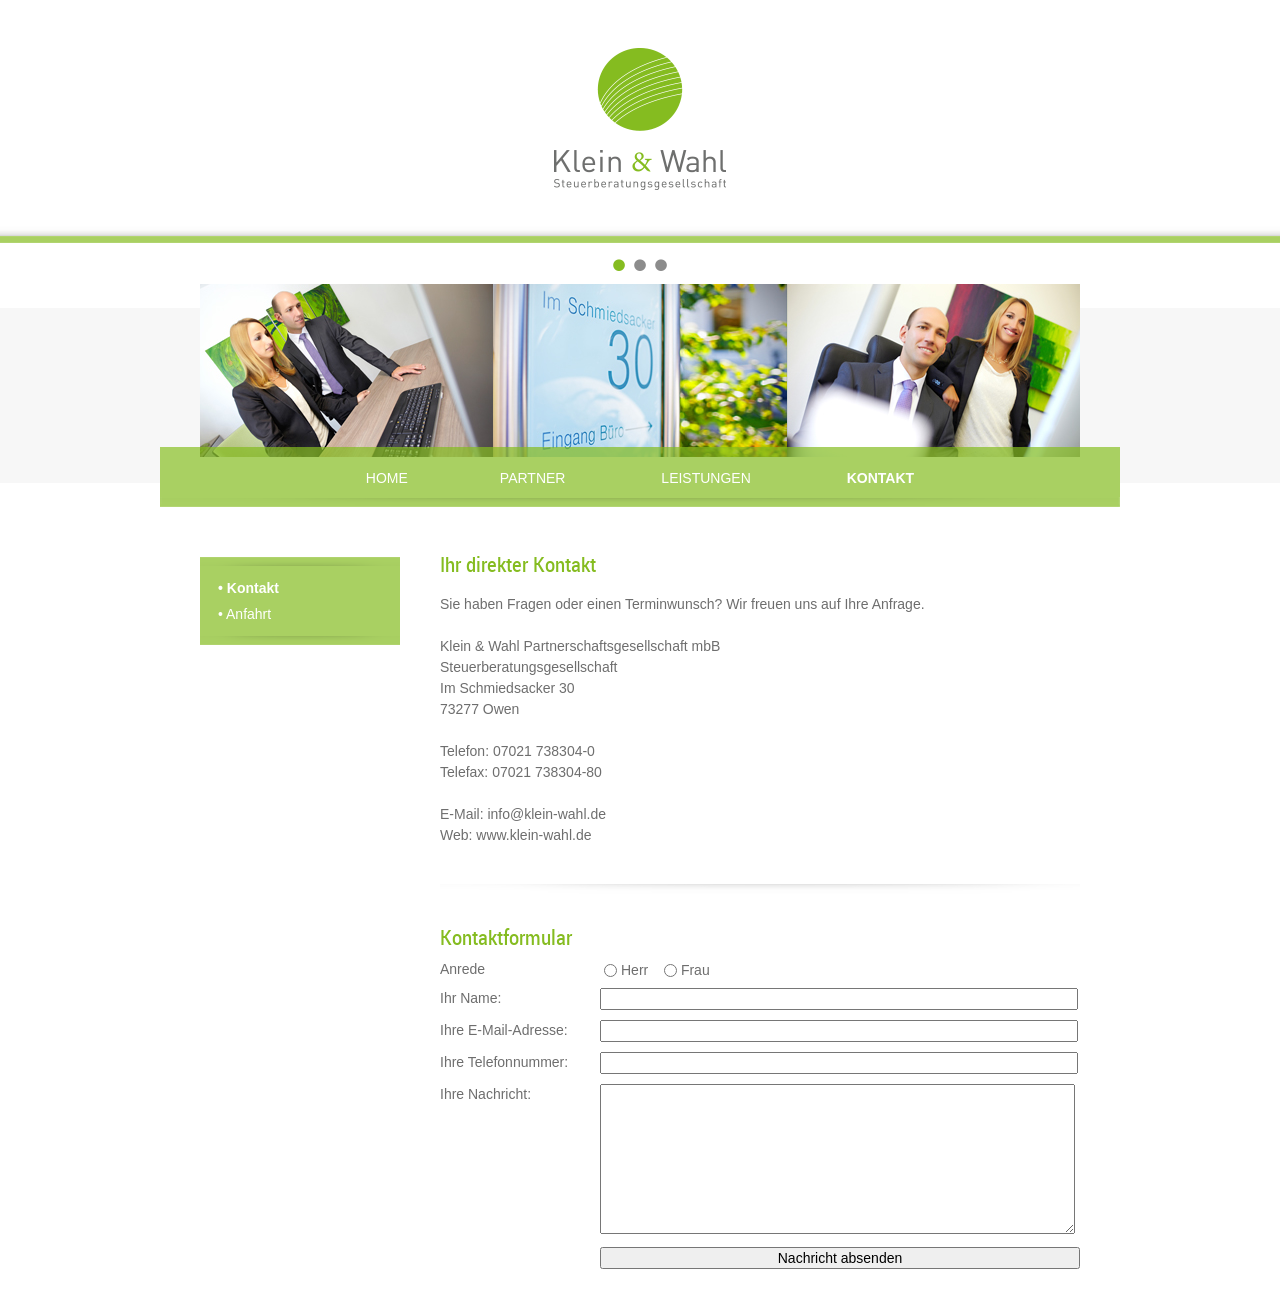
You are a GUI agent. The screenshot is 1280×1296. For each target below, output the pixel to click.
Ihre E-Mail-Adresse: (504, 1030)
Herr (634, 970)
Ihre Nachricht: (485, 1094)
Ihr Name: (470, 998)
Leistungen (705, 478)
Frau (695, 970)
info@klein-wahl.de (546, 814)
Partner (533, 478)
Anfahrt (244, 614)
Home (387, 478)
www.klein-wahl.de (533, 835)
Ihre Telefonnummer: (504, 1062)
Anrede (462, 969)
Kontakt (880, 478)
